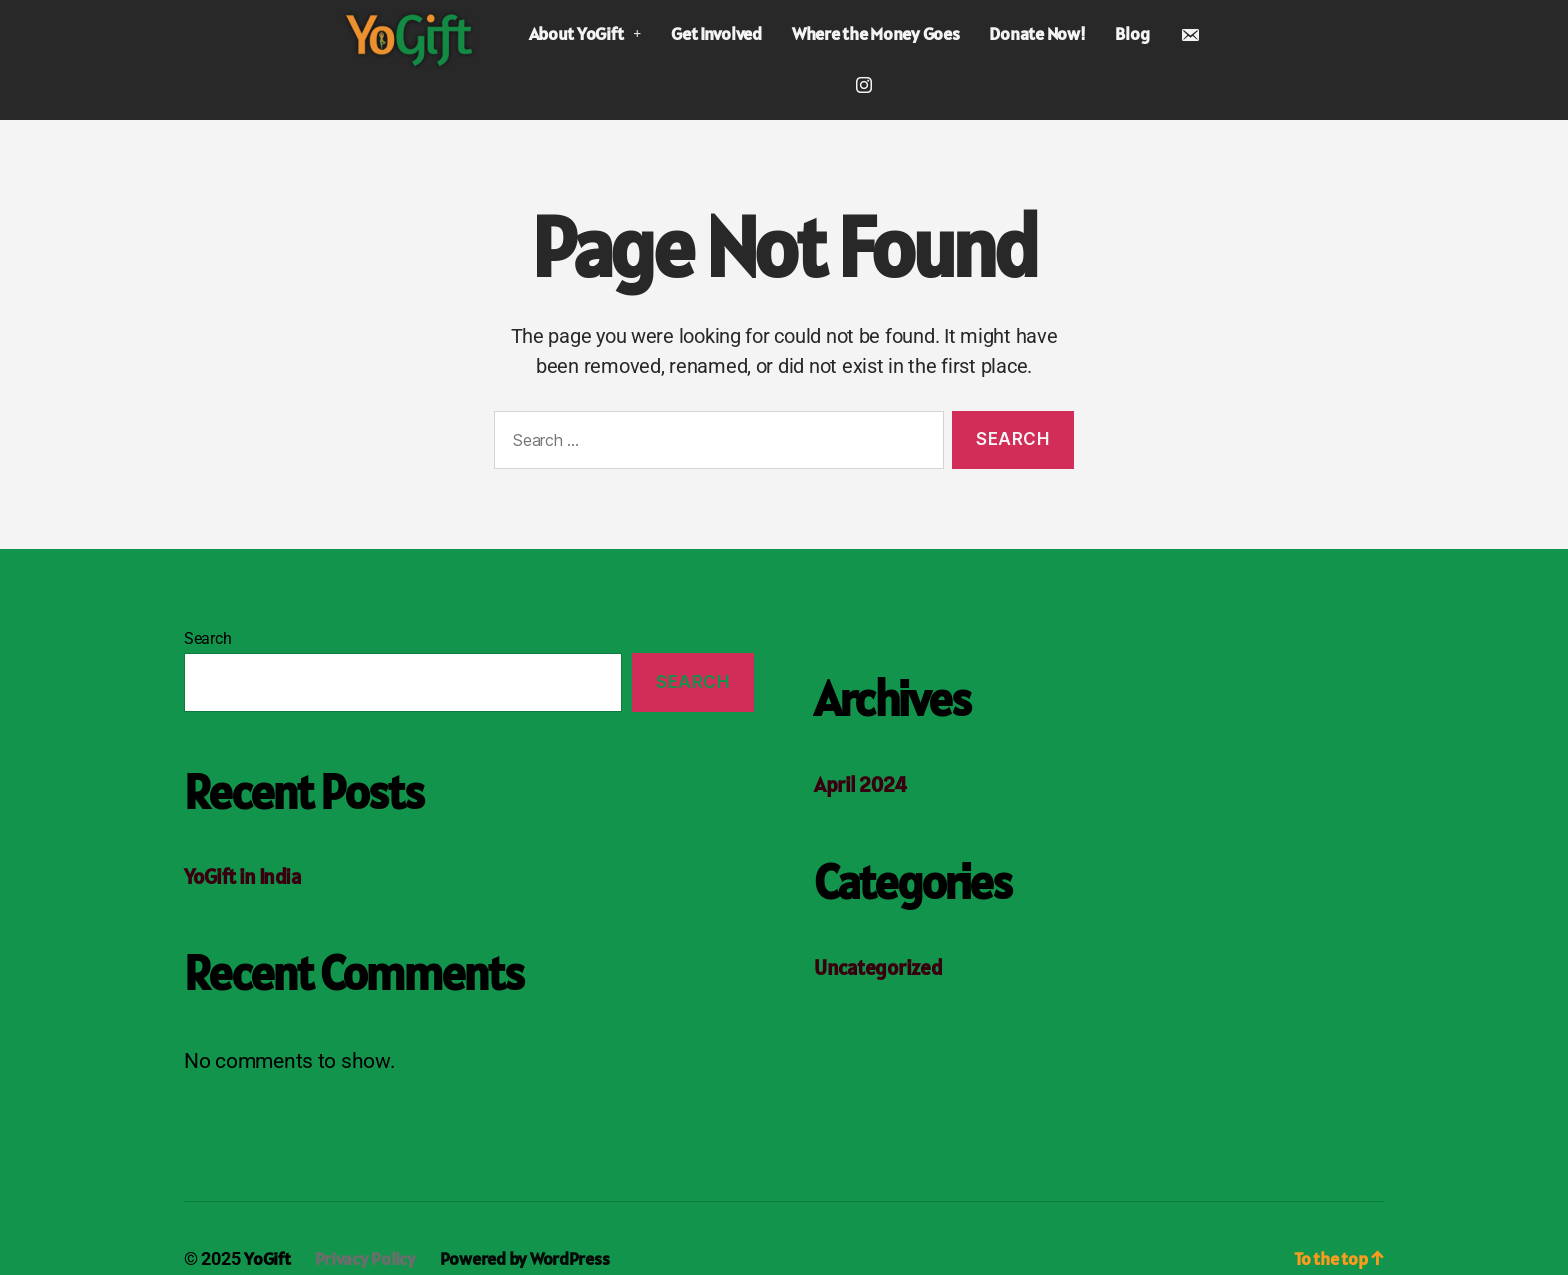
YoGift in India (242, 876)
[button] (585, 34)
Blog (1132, 33)
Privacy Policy (365, 1258)
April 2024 (860, 784)
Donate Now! (1037, 33)
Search (207, 638)
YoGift (267, 1258)
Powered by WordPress (525, 1258)
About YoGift (585, 33)
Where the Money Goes (876, 33)
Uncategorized (878, 967)
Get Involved (716, 33)
